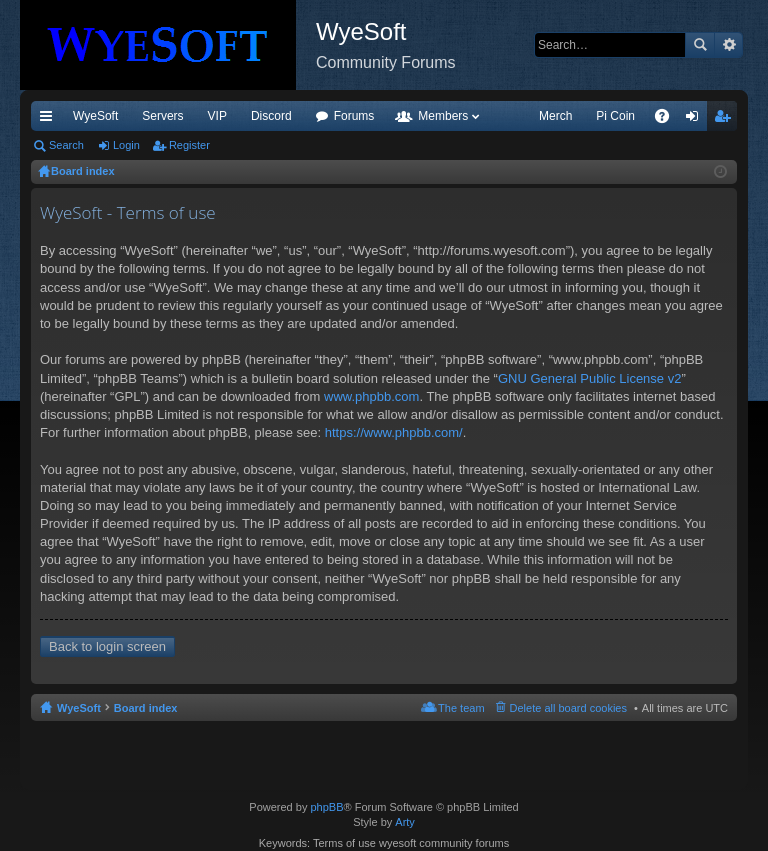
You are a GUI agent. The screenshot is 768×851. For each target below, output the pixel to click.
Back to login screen (107, 646)
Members (443, 116)
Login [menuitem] (696, 120)
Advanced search (728, 45)
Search (700, 45)
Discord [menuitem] (271, 116)
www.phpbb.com (371, 396)
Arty (405, 822)
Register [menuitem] (726, 120)
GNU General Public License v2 (590, 378)
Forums (354, 116)
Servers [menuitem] (162, 116)
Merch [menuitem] (555, 116)
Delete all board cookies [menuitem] (568, 708)
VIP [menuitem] (217, 116)
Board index (146, 708)
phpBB (326, 807)
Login (126, 145)
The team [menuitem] (461, 708)
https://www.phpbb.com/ (394, 432)
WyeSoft (95, 116)
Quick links (50, 120)
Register (189, 145)
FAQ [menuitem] (668, 120)
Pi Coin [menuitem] (615, 116)
